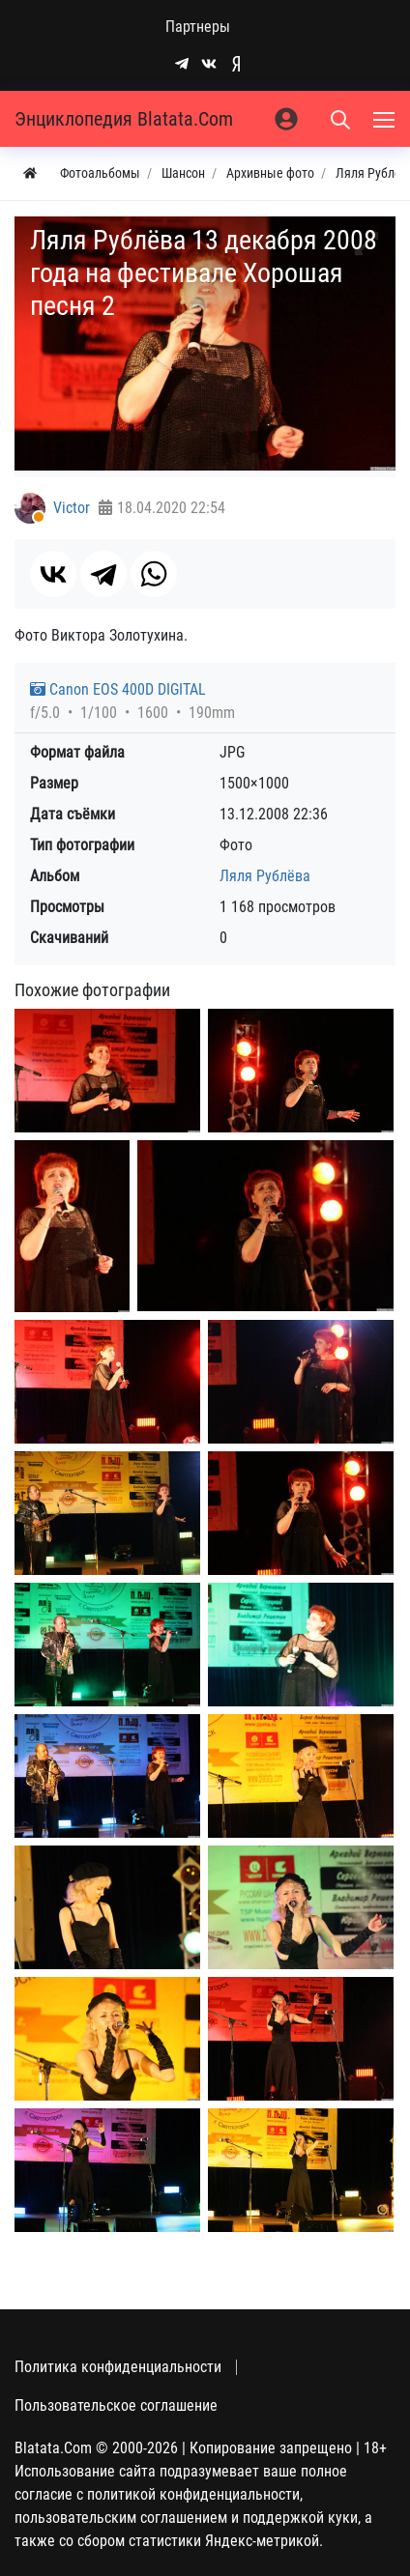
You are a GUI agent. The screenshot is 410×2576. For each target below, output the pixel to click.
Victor (71, 508)
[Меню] (385, 119)
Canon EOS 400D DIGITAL (118, 689)
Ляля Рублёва (265, 876)
